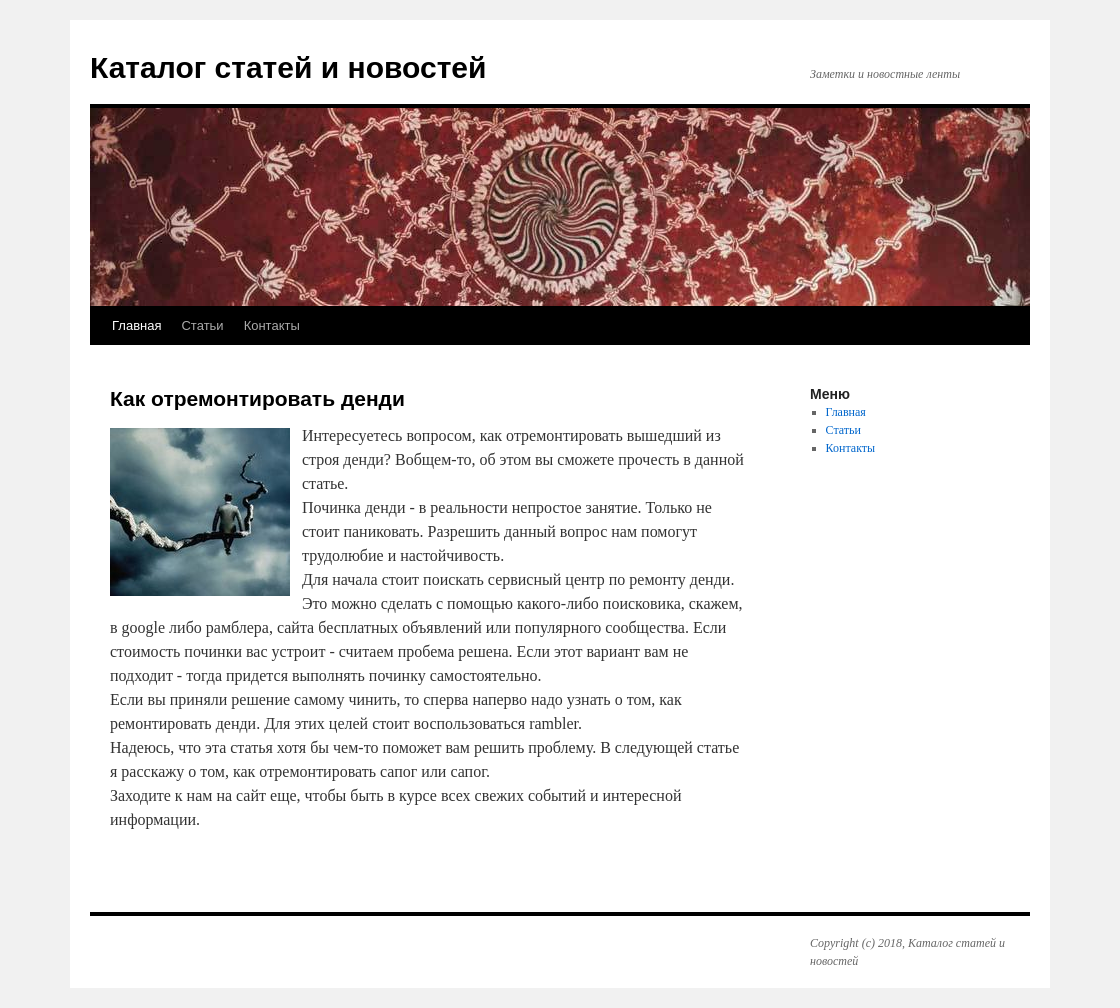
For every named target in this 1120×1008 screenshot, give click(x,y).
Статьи (202, 325)
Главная (136, 325)
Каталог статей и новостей (288, 67)
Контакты (272, 325)
